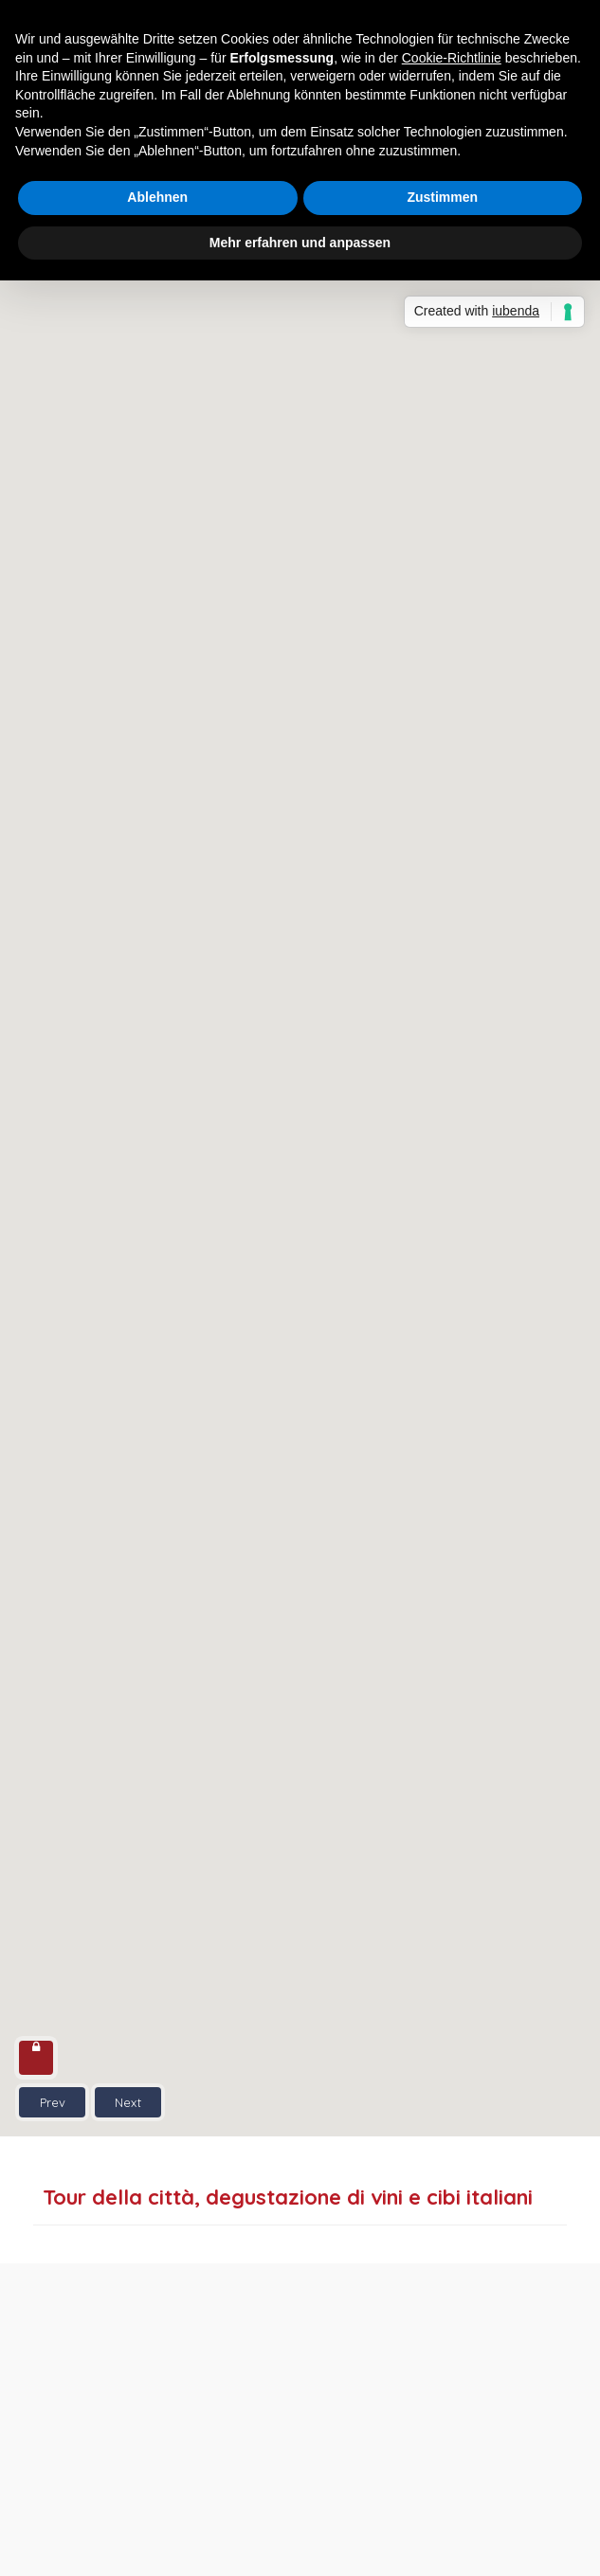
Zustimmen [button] (442, 197)
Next (128, 2102)
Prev (52, 2102)
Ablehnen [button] (157, 197)
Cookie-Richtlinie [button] (451, 57)
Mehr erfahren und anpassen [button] (300, 242)
